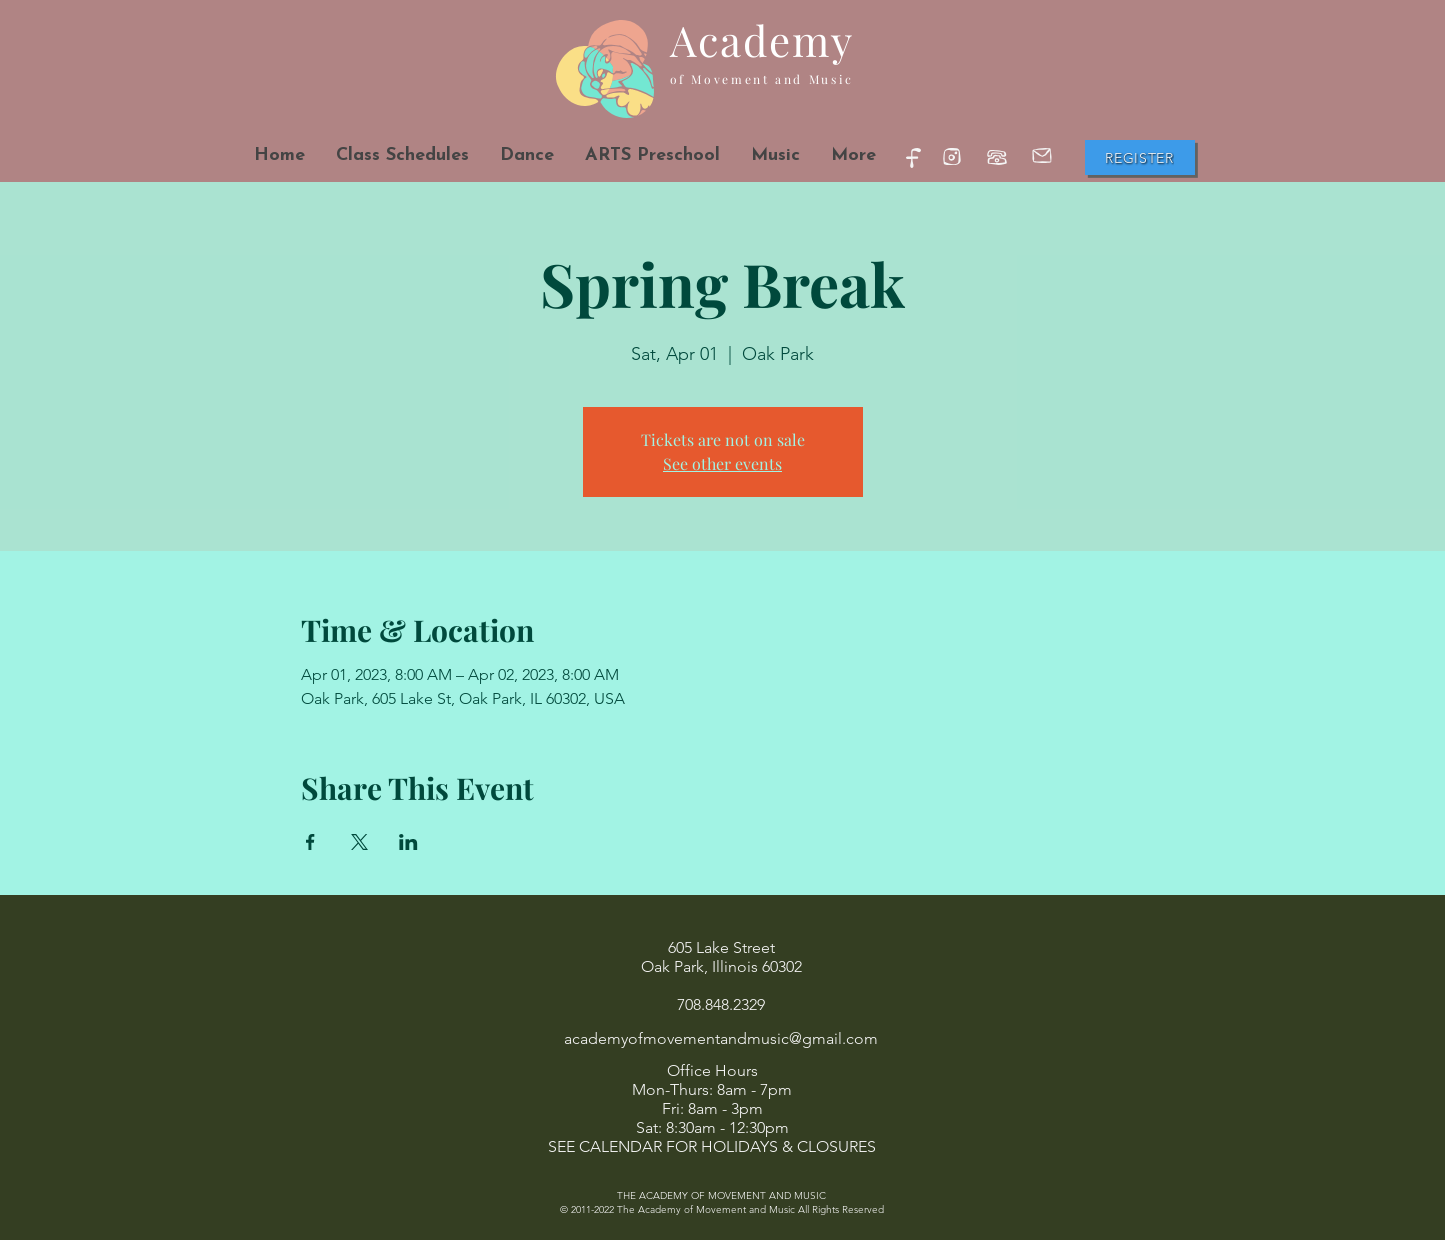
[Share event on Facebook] (310, 842)
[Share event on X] (359, 842)
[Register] (1140, 157)
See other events (722, 463)
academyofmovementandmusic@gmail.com (721, 1038)
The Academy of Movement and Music (706, 1209)
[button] (526, 155)
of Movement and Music (762, 79)
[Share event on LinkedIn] (408, 842)
